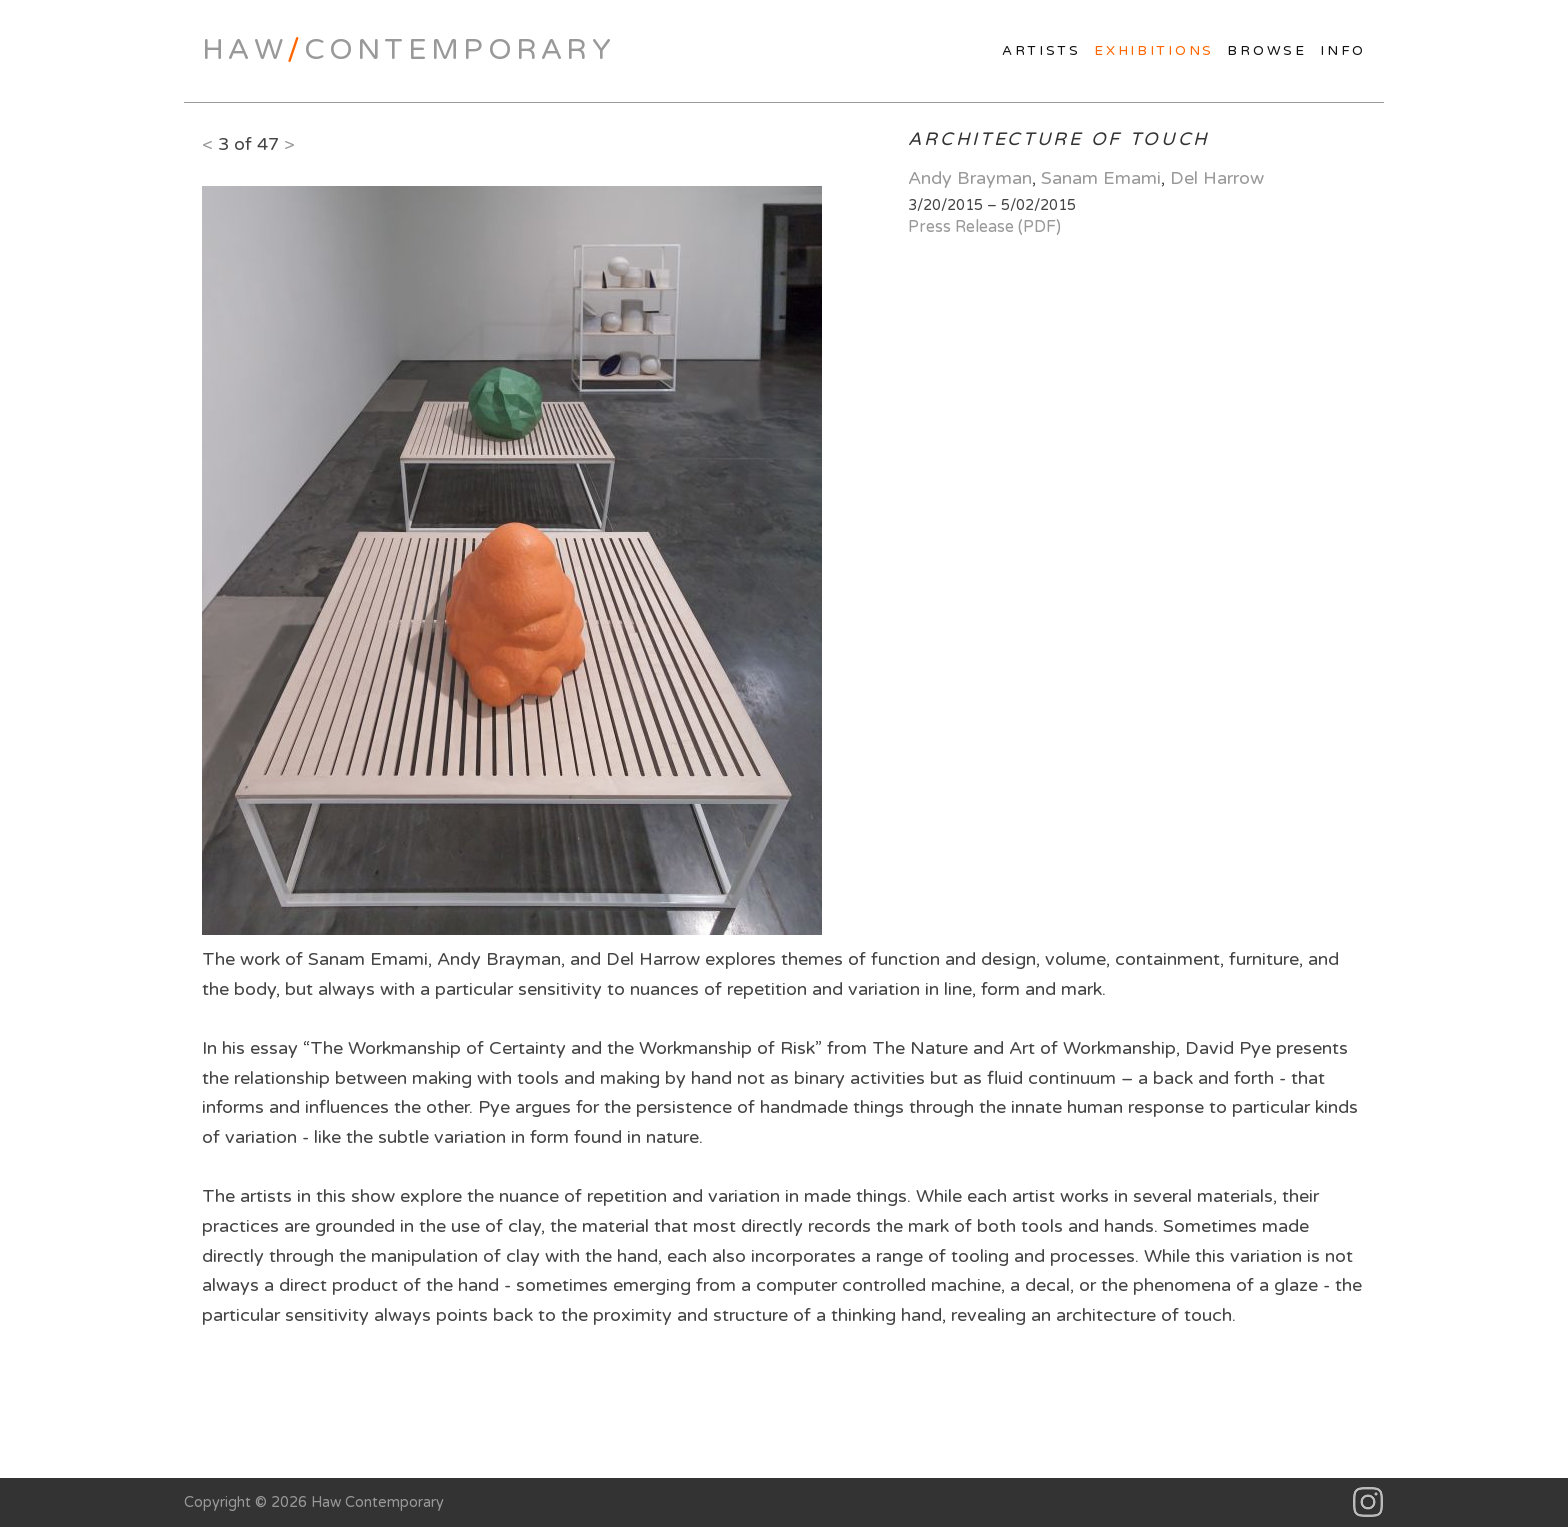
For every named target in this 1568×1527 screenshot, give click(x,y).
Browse (1266, 51)
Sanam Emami (1101, 178)
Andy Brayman (970, 178)
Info (1343, 51)
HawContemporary (408, 50)
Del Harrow (1217, 178)
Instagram (1368, 1502)
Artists (1041, 51)
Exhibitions (1154, 51)
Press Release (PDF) (984, 227)
